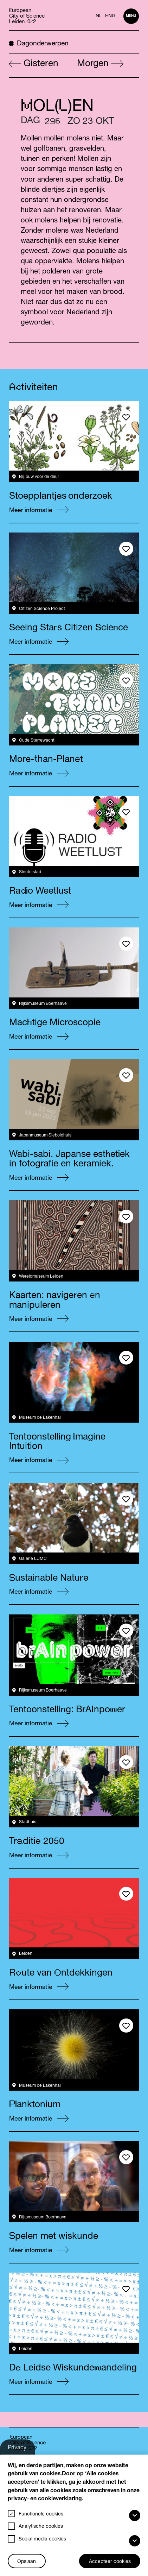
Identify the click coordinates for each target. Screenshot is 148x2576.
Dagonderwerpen (39, 43)
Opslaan (26, 2561)
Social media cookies (42, 2539)
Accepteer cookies (110, 2561)
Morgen (100, 64)
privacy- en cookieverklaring (45, 2499)
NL (99, 16)
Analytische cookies (41, 2526)
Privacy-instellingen (21, 2450)
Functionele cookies (41, 2514)
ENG (110, 16)
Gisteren (33, 64)
